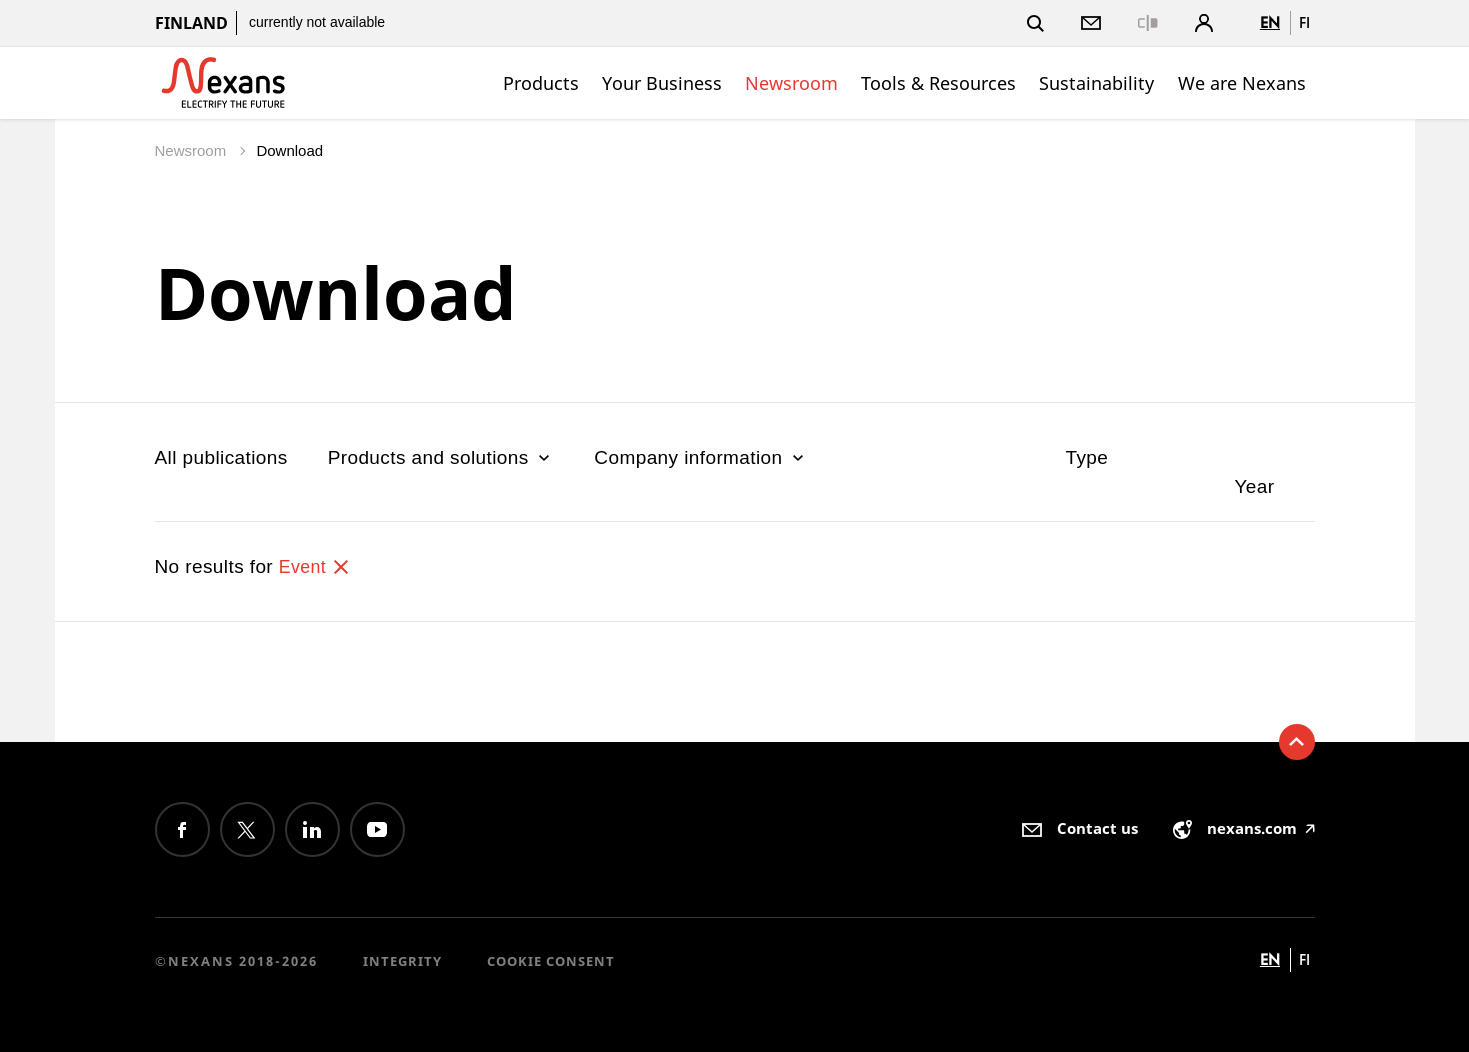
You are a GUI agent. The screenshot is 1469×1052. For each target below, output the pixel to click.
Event (316, 566)
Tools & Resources (938, 83)
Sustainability (1096, 83)
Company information (701, 457)
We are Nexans (1242, 83)
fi (1304, 22)
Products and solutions (441, 457)
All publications (221, 457)
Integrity (402, 961)
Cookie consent (551, 961)
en (1270, 22)
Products (541, 83)
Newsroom (791, 83)
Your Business (662, 83)
